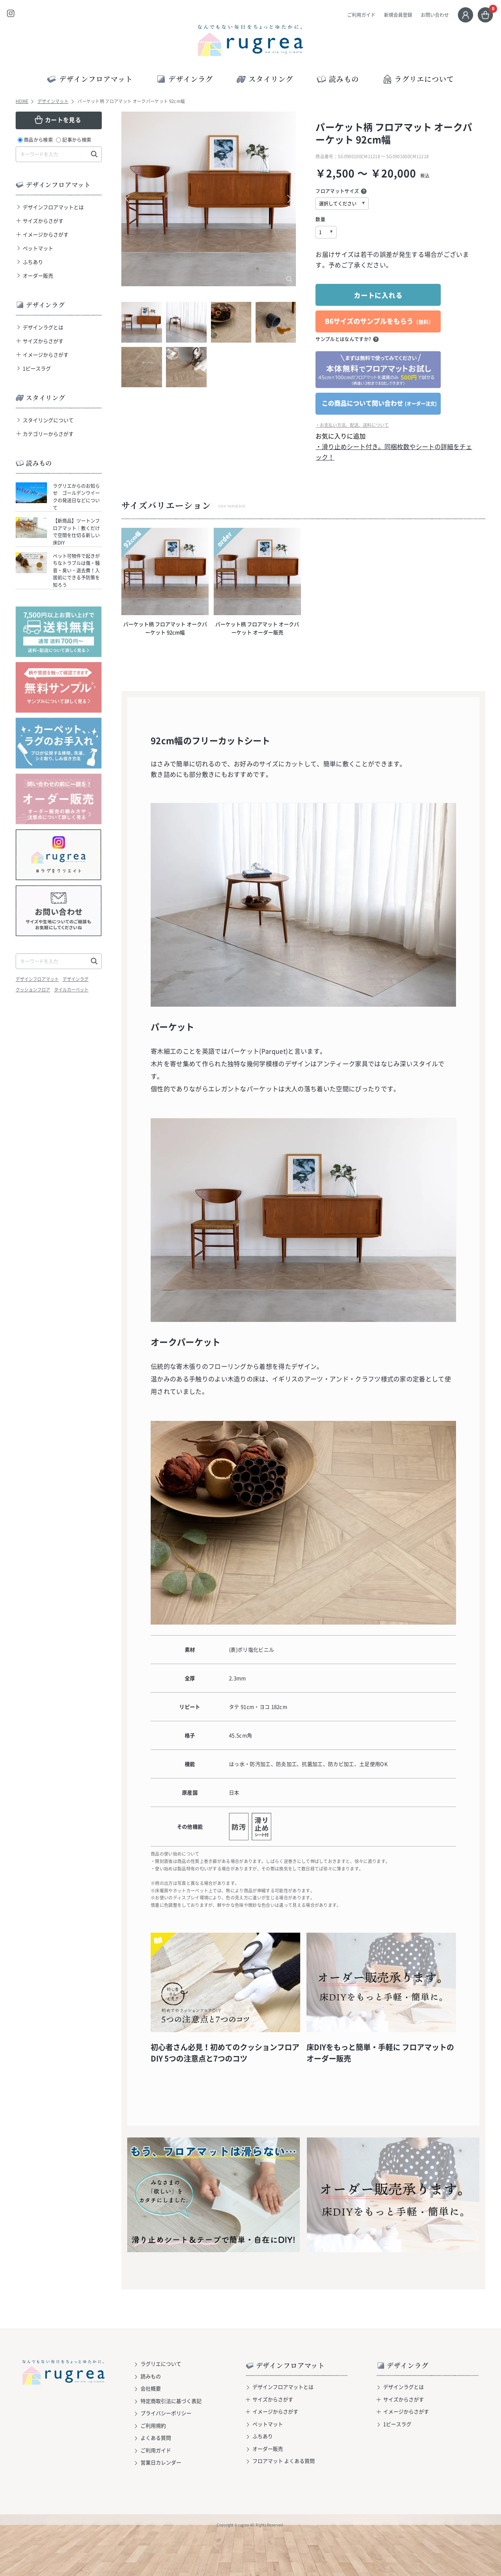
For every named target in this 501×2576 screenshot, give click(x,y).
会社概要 (151, 2388)
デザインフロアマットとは (53, 207)
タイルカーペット (71, 990)
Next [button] (286, 199)
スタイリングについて (48, 420)
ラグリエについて (418, 79)
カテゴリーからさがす (48, 433)
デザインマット (53, 101)
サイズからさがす (43, 220)
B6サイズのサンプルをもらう (379, 321)
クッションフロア (33, 990)
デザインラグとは (43, 327)
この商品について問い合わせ (379, 403)
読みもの (151, 2376)
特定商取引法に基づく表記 (171, 2401)
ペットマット (38, 248)
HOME (22, 101)
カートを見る (63, 120)
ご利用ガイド (361, 15)
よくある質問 (156, 2437)
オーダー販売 (38, 275)
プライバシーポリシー (166, 2413)
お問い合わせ (435, 15)
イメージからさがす (45, 234)
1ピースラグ (37, 368)
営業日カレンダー (161, 2462)
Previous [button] (131, 199)
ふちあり (33, 261)
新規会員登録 (398, 15)
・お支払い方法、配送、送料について (352, 425)
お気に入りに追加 (340, 435)
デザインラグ (75, 979)
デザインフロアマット (37, 979)
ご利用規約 (153, 2425)
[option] (208, 199)
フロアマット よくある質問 (283, 2460)
